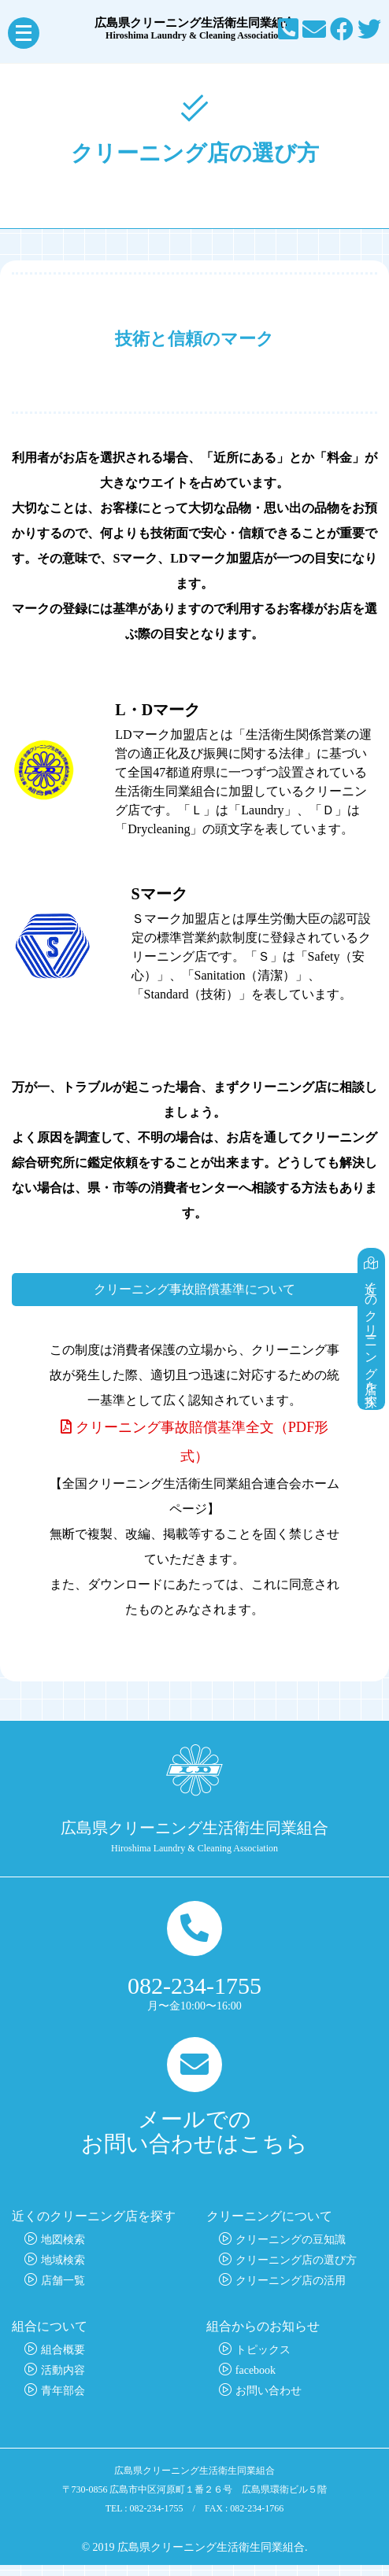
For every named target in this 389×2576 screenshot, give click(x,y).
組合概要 (63, 2361)
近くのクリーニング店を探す (372, 1310)
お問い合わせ (268, 2402)
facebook (255, 2381)
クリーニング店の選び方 (296, 2271)
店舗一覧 (63, 2291)
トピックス (263, 2361)
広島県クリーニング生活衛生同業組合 (194, 29)
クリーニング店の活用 (290, 2291)
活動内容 (63, 2381)
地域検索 (63, 2271)
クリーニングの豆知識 (290, 2251)
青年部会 (63, 2402)
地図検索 (63, 2251)
